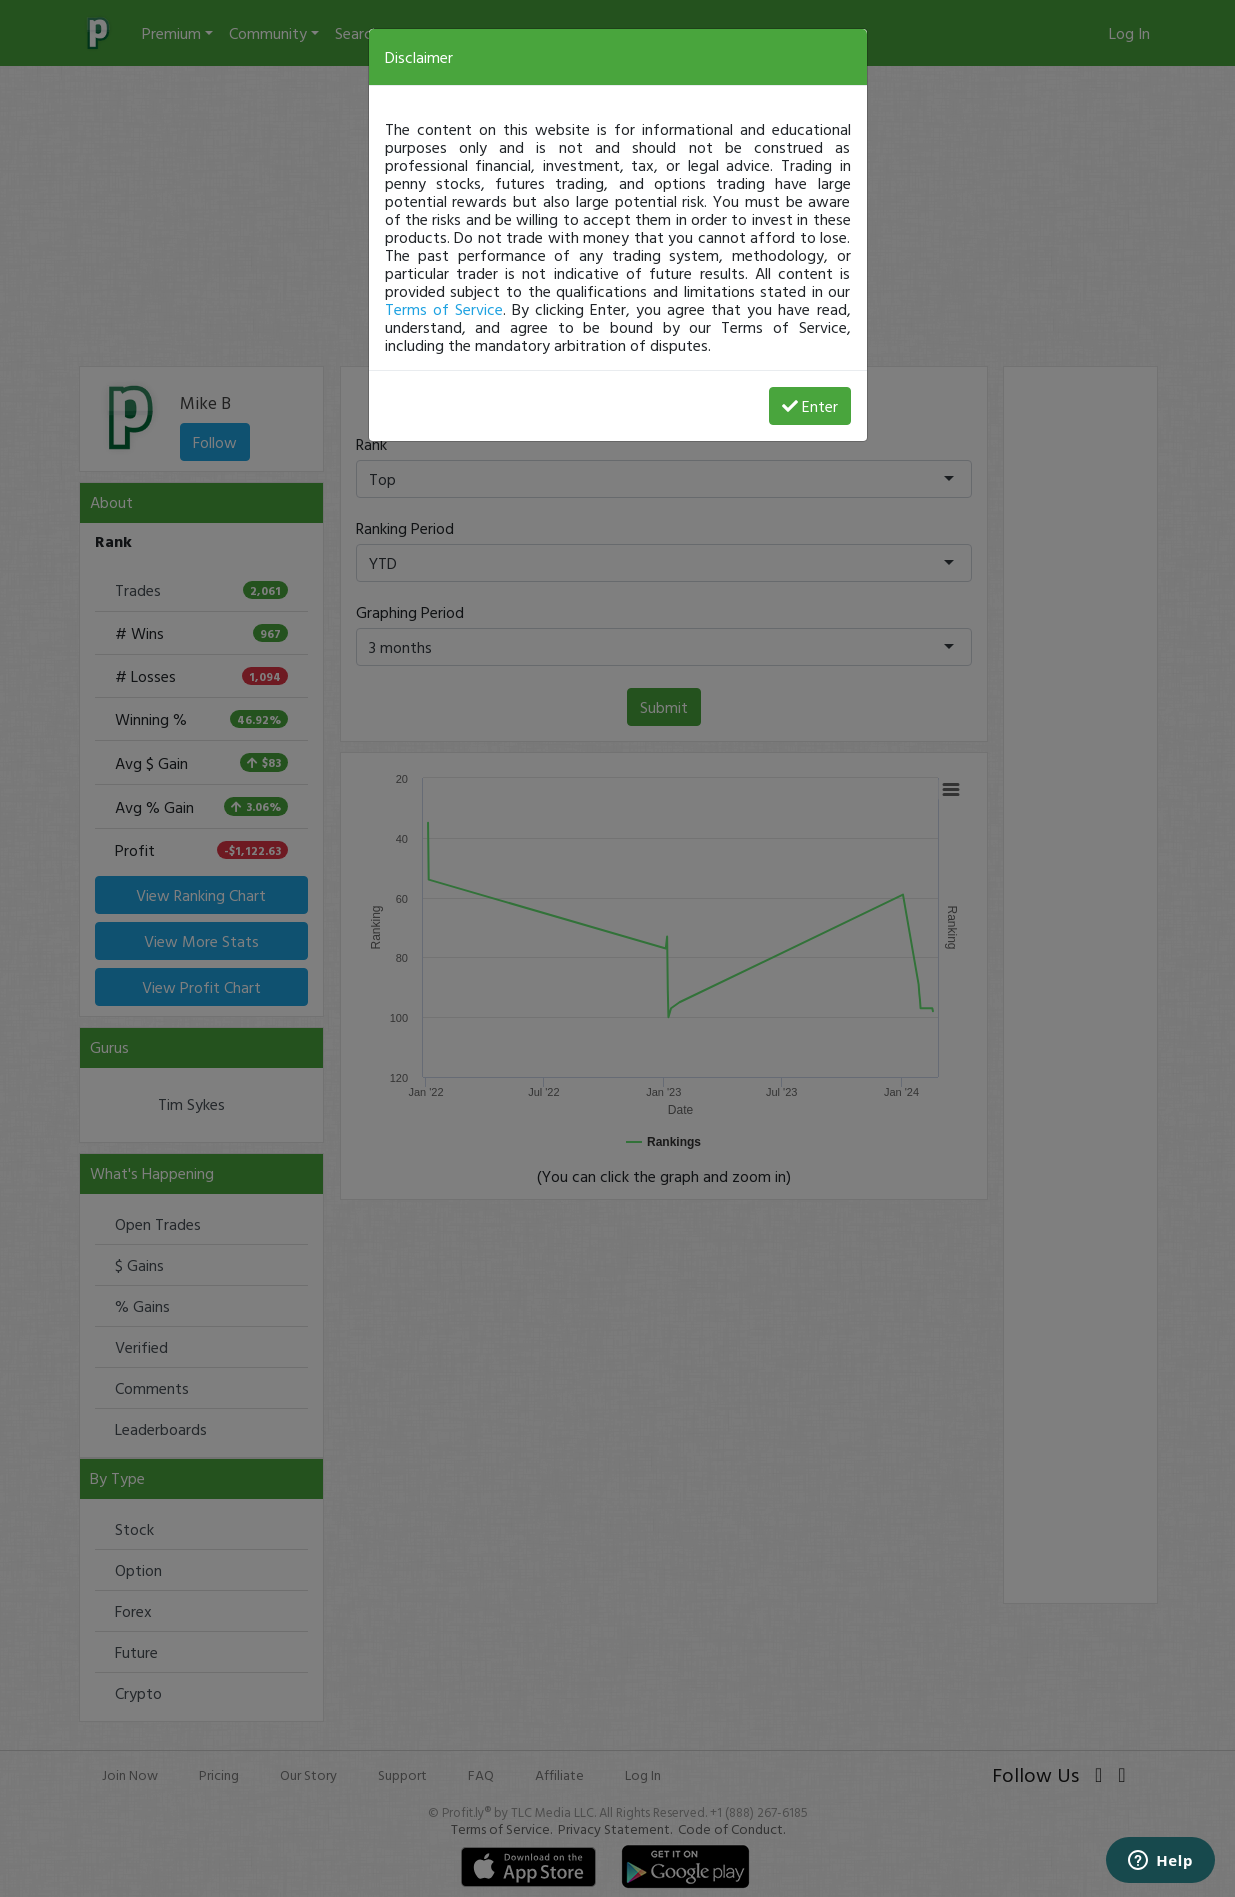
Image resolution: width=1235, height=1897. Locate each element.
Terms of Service (444, 309)
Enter (810, 406)
